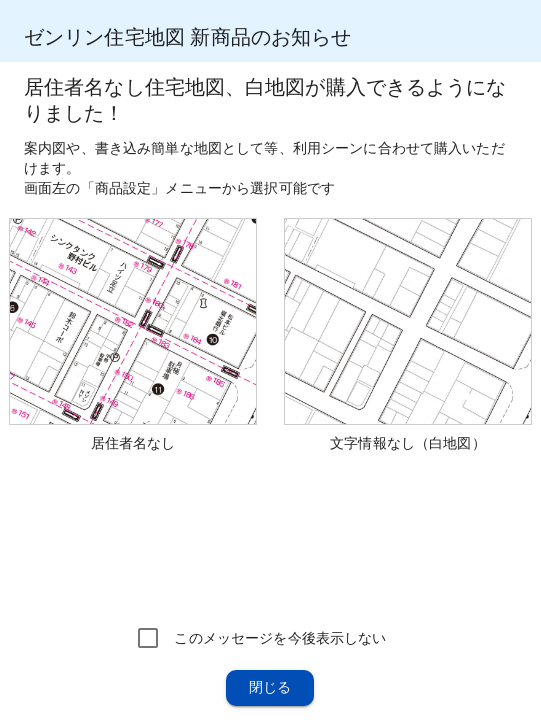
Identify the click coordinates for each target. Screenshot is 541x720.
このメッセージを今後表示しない (280, 638)
